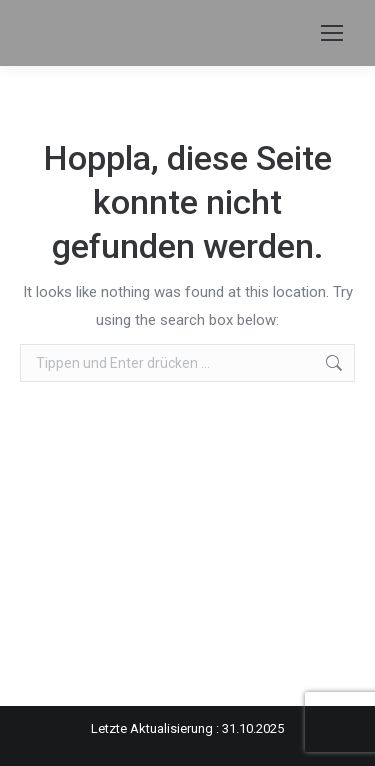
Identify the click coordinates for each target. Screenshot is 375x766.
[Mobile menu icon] (332, 33)
